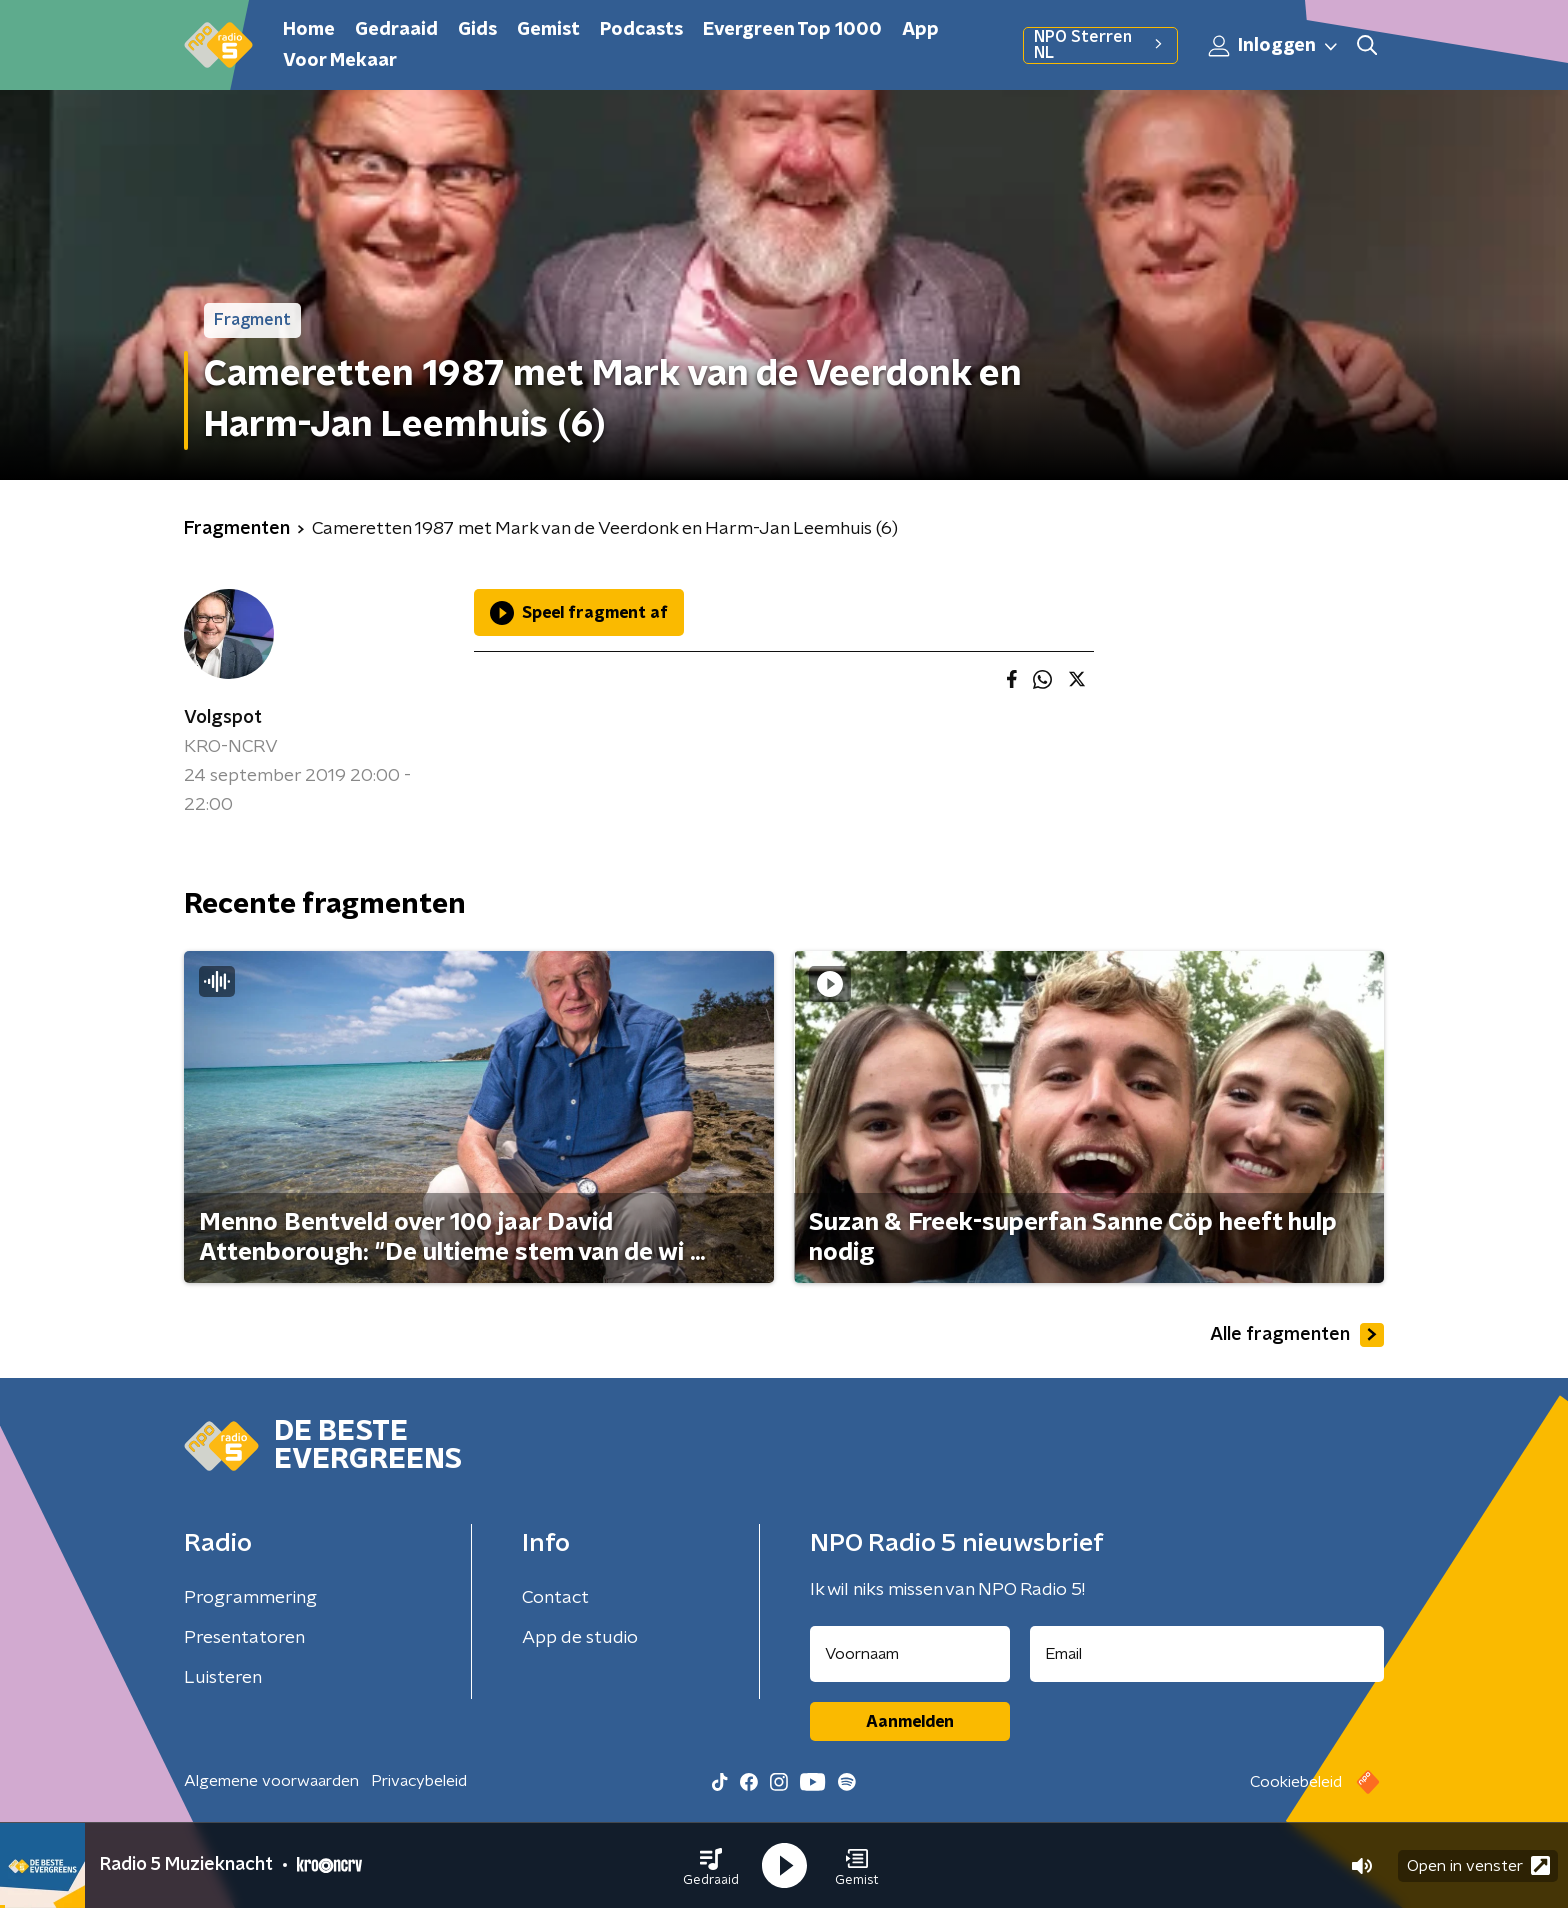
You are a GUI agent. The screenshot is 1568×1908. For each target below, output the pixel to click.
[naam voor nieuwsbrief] (910, 1654)
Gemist (548, 30)
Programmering (250, 1598)
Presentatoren (244, 1638)
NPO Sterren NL (1100, 45)
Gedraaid (396, 30)
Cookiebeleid (1296, 1782)
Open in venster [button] (1478, 1865)
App (920, 30)
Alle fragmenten (1297, 1335)
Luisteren (223, 1678)
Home (309, 30)
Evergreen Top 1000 (792, 30)
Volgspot (223, 718)
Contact (555, 1598)
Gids (477, 30)
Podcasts (641, 30)
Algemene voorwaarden (271, 1781)
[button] (711, 1866)
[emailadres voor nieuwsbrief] (1207, 1654)
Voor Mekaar (340, 61)
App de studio (580, 1638)
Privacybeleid (419, 1781)
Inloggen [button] (1274, 46)
